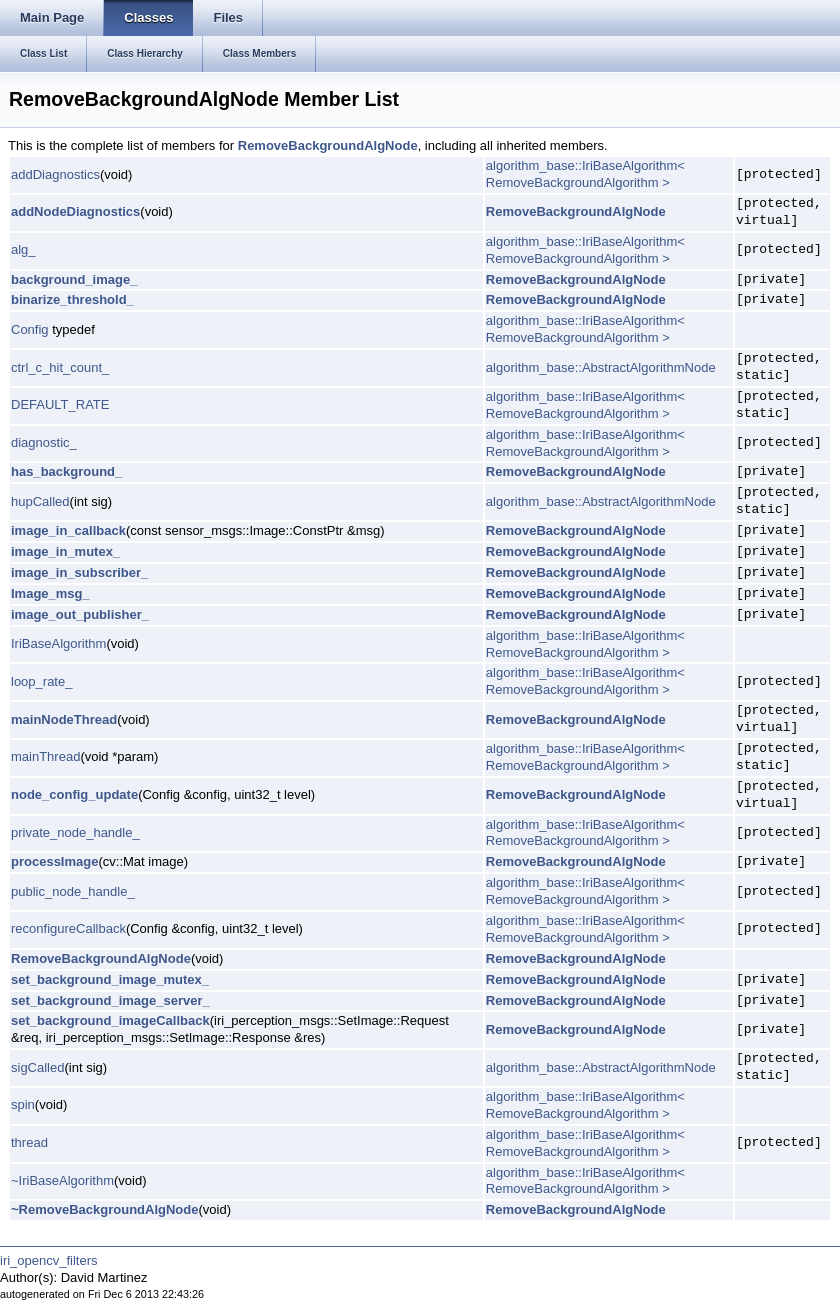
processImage (54, 861)
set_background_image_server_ (110, 1000)
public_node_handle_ (73, 891)
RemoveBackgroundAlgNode (328, 145)
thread (29, 1142)
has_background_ (66, 471)
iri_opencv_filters (49, 1260)
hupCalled (40, 501)
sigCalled (37, 1067)
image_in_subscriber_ (79, 572)
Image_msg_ (50, 593)
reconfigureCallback (68, 928)
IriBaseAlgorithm (58, 643)
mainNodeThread (64, 719)
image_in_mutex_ (65, 551)
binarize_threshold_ (72, 299)
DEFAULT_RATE (60, 404)
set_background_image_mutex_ (110, 979)
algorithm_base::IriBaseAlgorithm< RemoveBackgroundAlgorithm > (585, 174)
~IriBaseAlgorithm (62, 1180)
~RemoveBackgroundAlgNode (104, 1209)
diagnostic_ (44, 442)
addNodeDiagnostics (75, 211)
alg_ (23, 249)
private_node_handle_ (75, 832)
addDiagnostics (55, 174)
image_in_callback (68, 530)
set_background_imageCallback (110, 1020)
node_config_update (74, 794)
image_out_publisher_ (80, 614)
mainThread (45, 756)
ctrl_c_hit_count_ (60, 367)
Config (30, 329)
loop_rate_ (41, 681)
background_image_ (74, 279)
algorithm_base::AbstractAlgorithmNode (601, 367)
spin (23, 1104)
